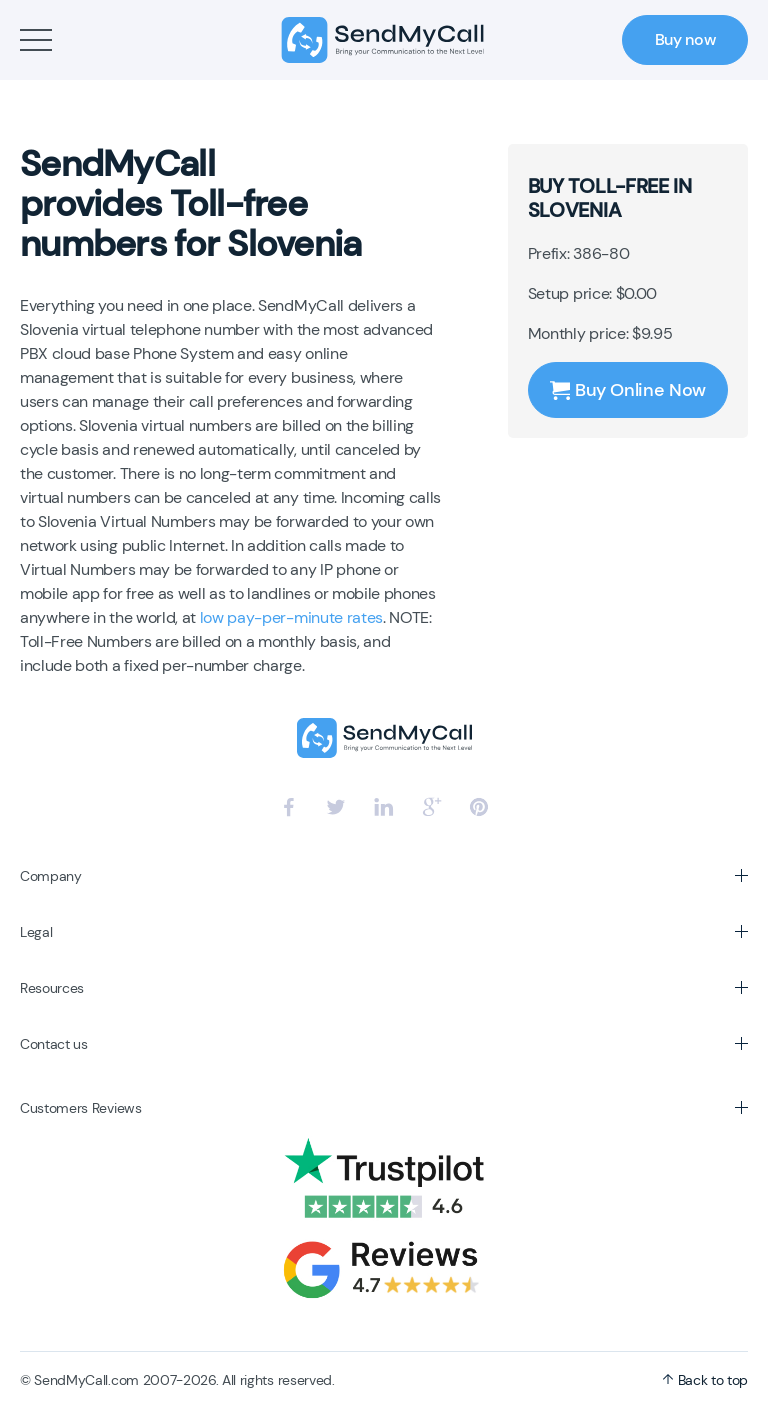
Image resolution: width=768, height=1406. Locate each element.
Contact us (54, 1044)
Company (51, 876)
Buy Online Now (628, 390)
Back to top (705, 1380)
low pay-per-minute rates (291, 617)
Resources (52, 988)
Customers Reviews (81, 1108)
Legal (36, 932)
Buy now (685, 39)
